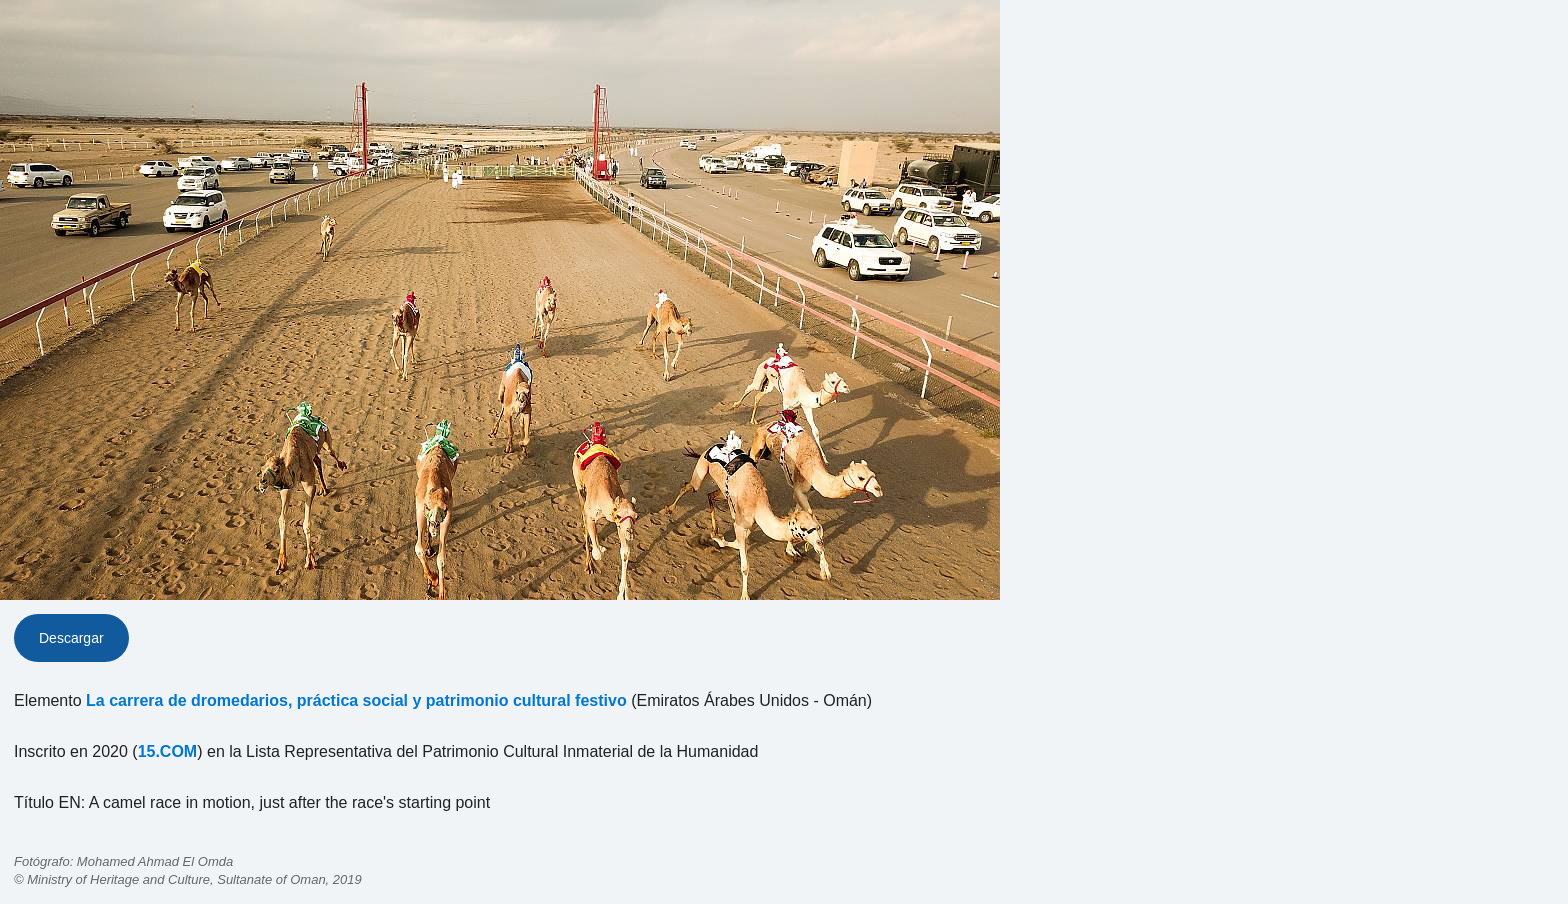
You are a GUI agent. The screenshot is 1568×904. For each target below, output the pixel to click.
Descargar (71, 638)
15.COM (168, 751)
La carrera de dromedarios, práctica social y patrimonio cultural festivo (356, 700)
